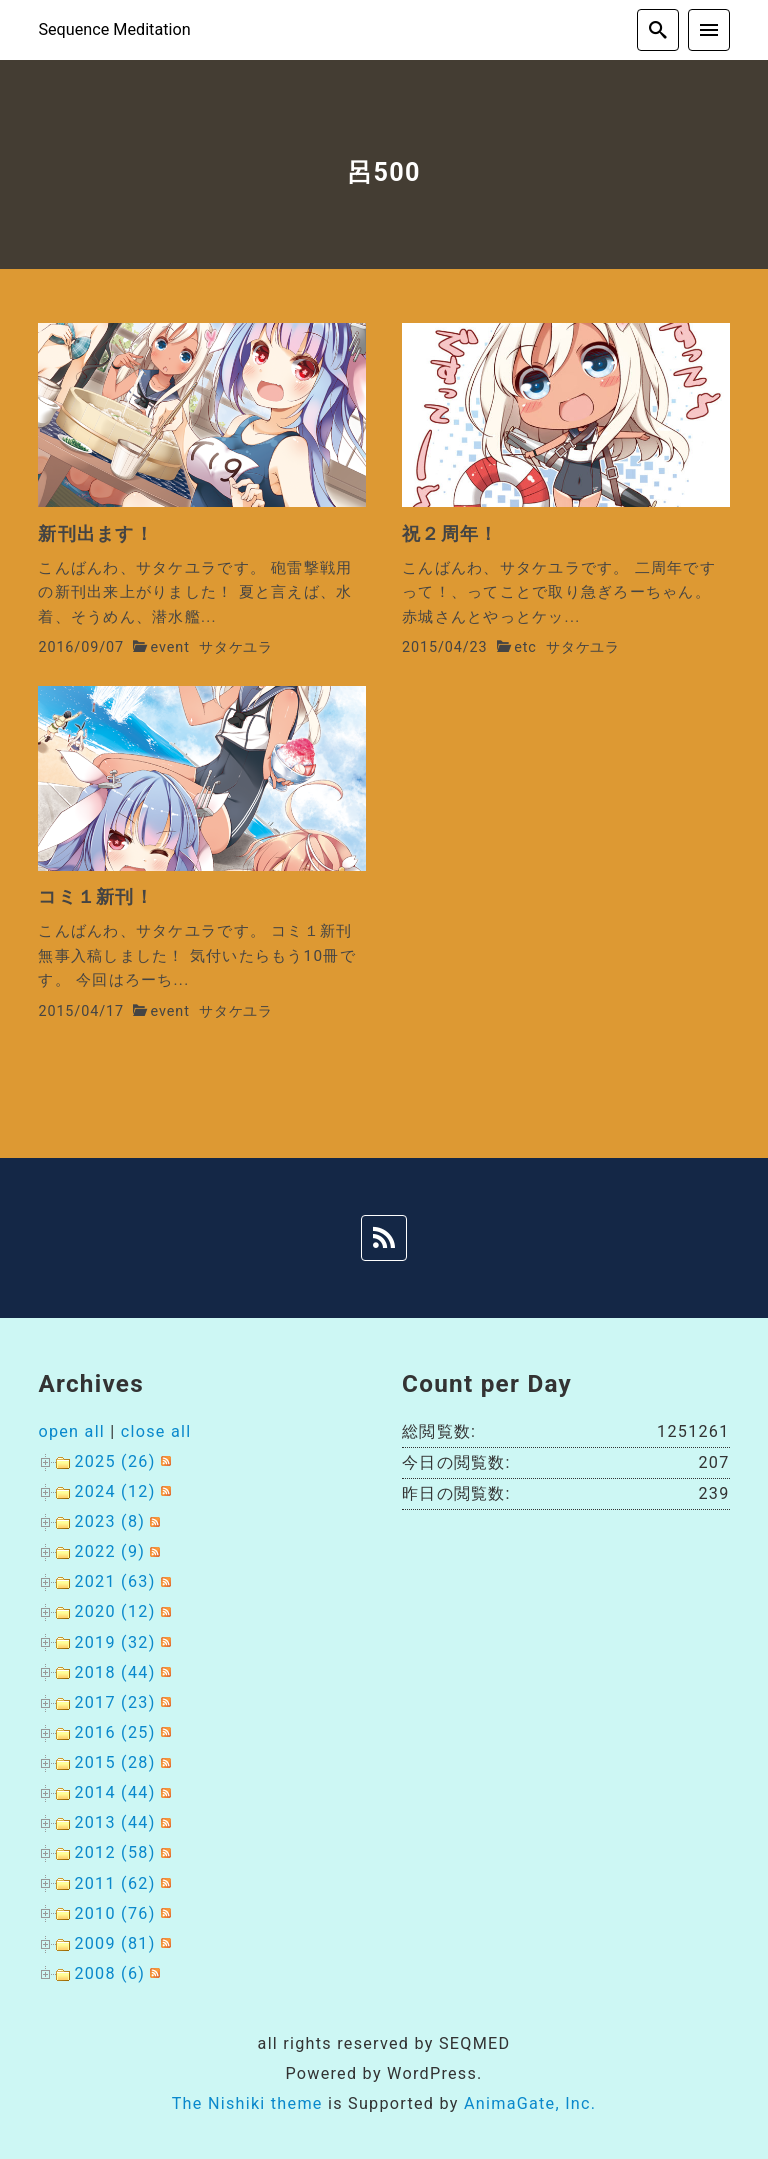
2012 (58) (114, 1852)
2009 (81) (114, 1943)
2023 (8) (109, 1521)
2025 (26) (114, 1461)
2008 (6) (109, 1973)
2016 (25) (114, 1732)
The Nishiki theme (247, 2103)
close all (156, 1431)
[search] (658, 30)
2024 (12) (114, 1491)
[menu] (709, 30)
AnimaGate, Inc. (530, 2103)
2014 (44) (114, 1792)
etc (525, 647)
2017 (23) (114, 1702)
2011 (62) (114, 1883)
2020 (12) (114, 1611)
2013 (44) (114, 1822)
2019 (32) (114, 1642)
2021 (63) (114, 1581)
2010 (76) (114, 1913)
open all (71, 1431)
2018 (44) (114, 1672)
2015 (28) (114, 1762)
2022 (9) (109, 1551)
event (170, 647)
